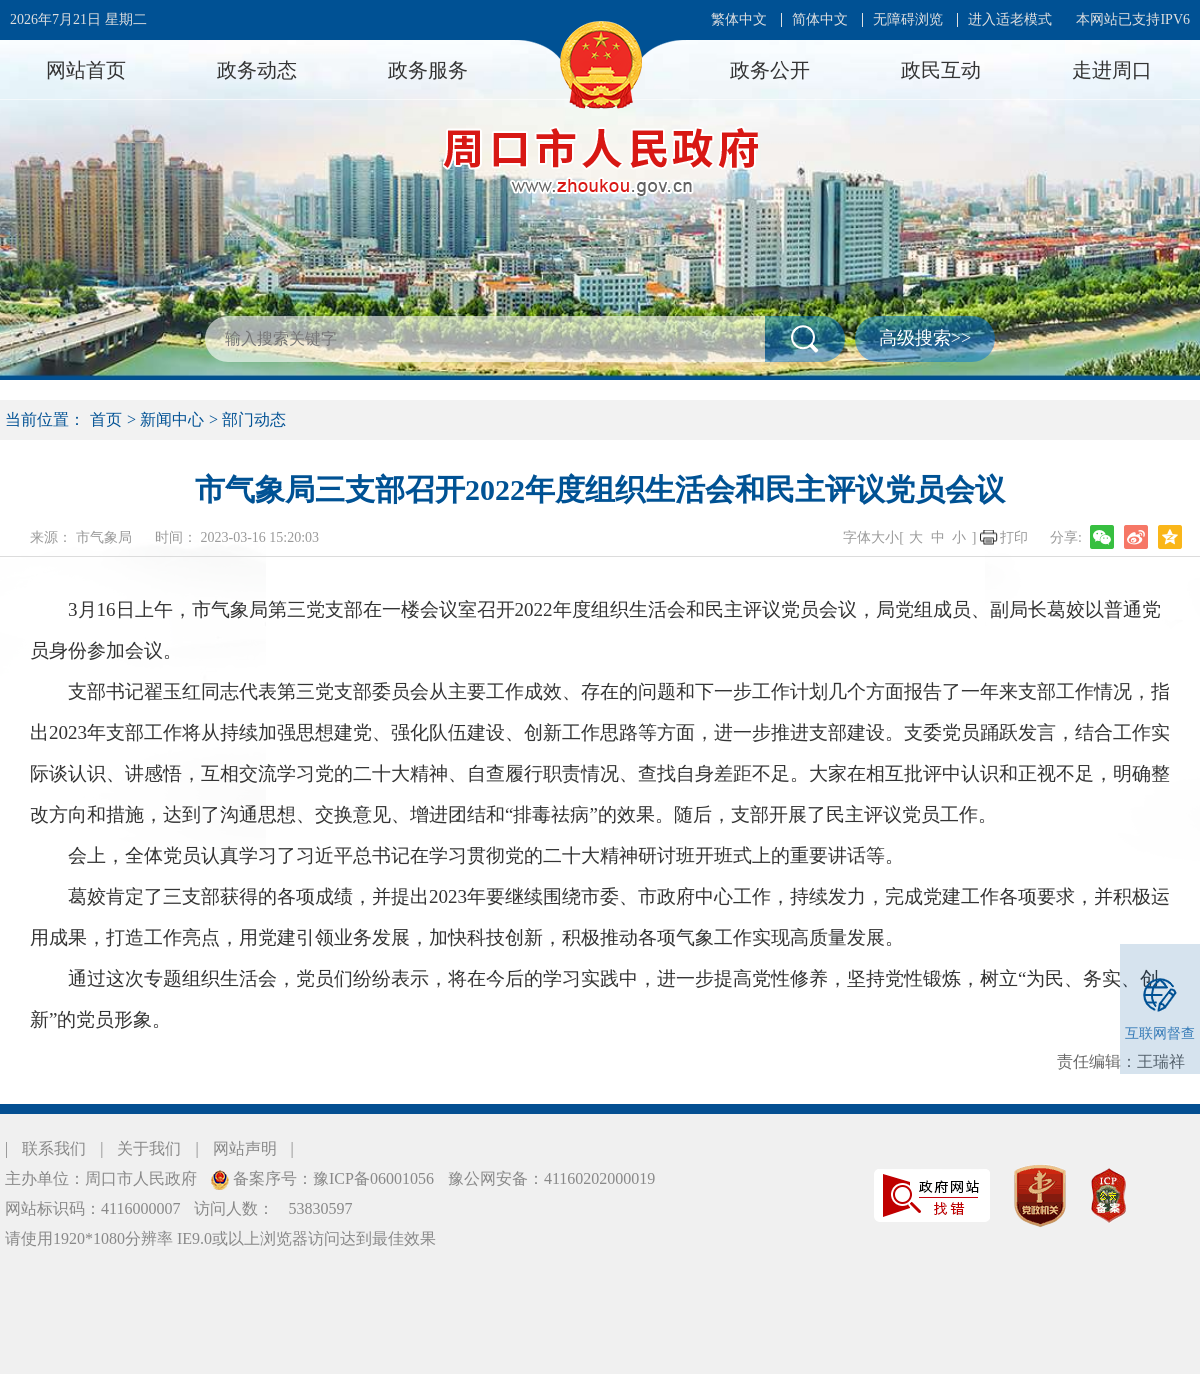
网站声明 (245, 1148)
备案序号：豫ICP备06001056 (331, 1178)
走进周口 (1112, 70)
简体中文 (820, 19)
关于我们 (149, 1148)
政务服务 (428, 70)
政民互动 (941, 70)
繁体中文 (739, 19)
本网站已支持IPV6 (1133, 19)
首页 (106, 419)
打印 (1014, 537)
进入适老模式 (1010, 19)
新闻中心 (172, 419)
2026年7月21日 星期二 (78, 19)
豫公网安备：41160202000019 (551, 1178)
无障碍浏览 (908, 19)
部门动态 (254, 419)
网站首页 (86, 70)
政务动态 (257, 70)
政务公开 (770, 70)
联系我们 (54, 1148)
